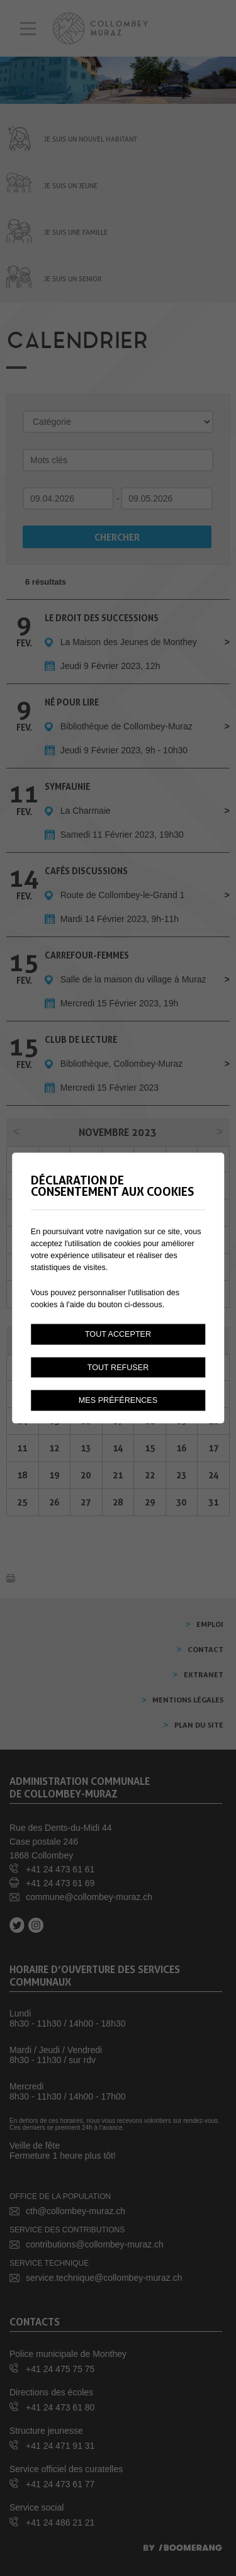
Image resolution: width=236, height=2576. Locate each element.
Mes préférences (118, 1400)
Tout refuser (118, 1367)
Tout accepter (118, 1333)
